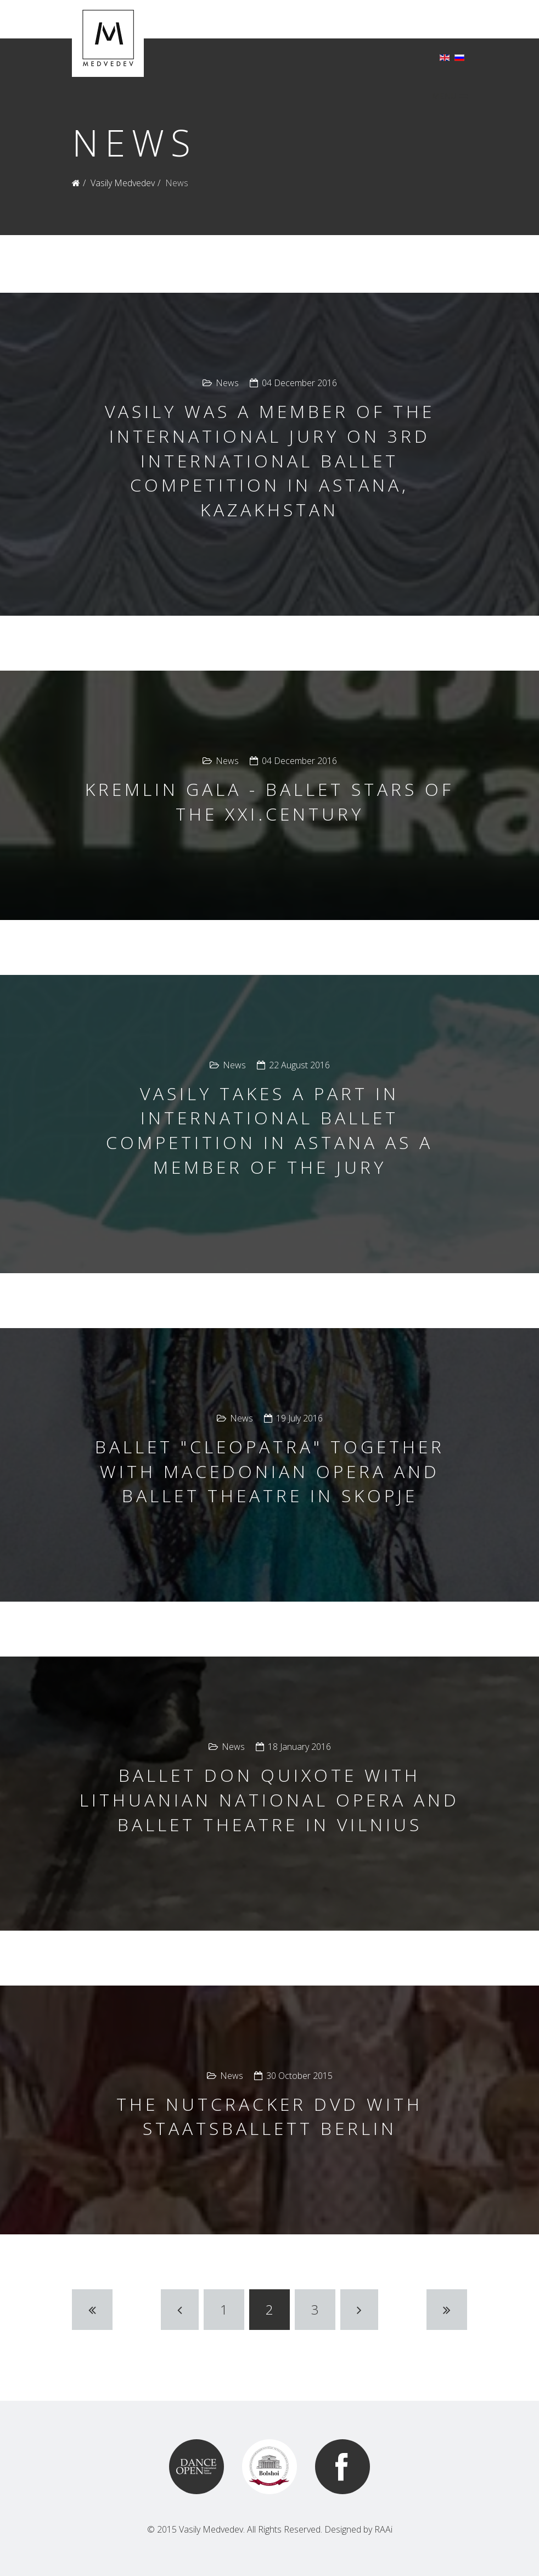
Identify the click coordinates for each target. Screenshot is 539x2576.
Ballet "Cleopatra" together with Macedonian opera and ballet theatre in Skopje (270, 1471)
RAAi (383, 2529)
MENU (449, 96)
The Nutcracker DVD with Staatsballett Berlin (269, 2116)
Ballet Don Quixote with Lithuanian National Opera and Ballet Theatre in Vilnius (269, 1799)
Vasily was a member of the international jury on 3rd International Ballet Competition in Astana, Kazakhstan (270, 460)
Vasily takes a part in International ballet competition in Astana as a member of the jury (269, 1130)
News (227, 383)
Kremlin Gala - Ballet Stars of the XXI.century (269, 801)
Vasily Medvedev (123, 183)
